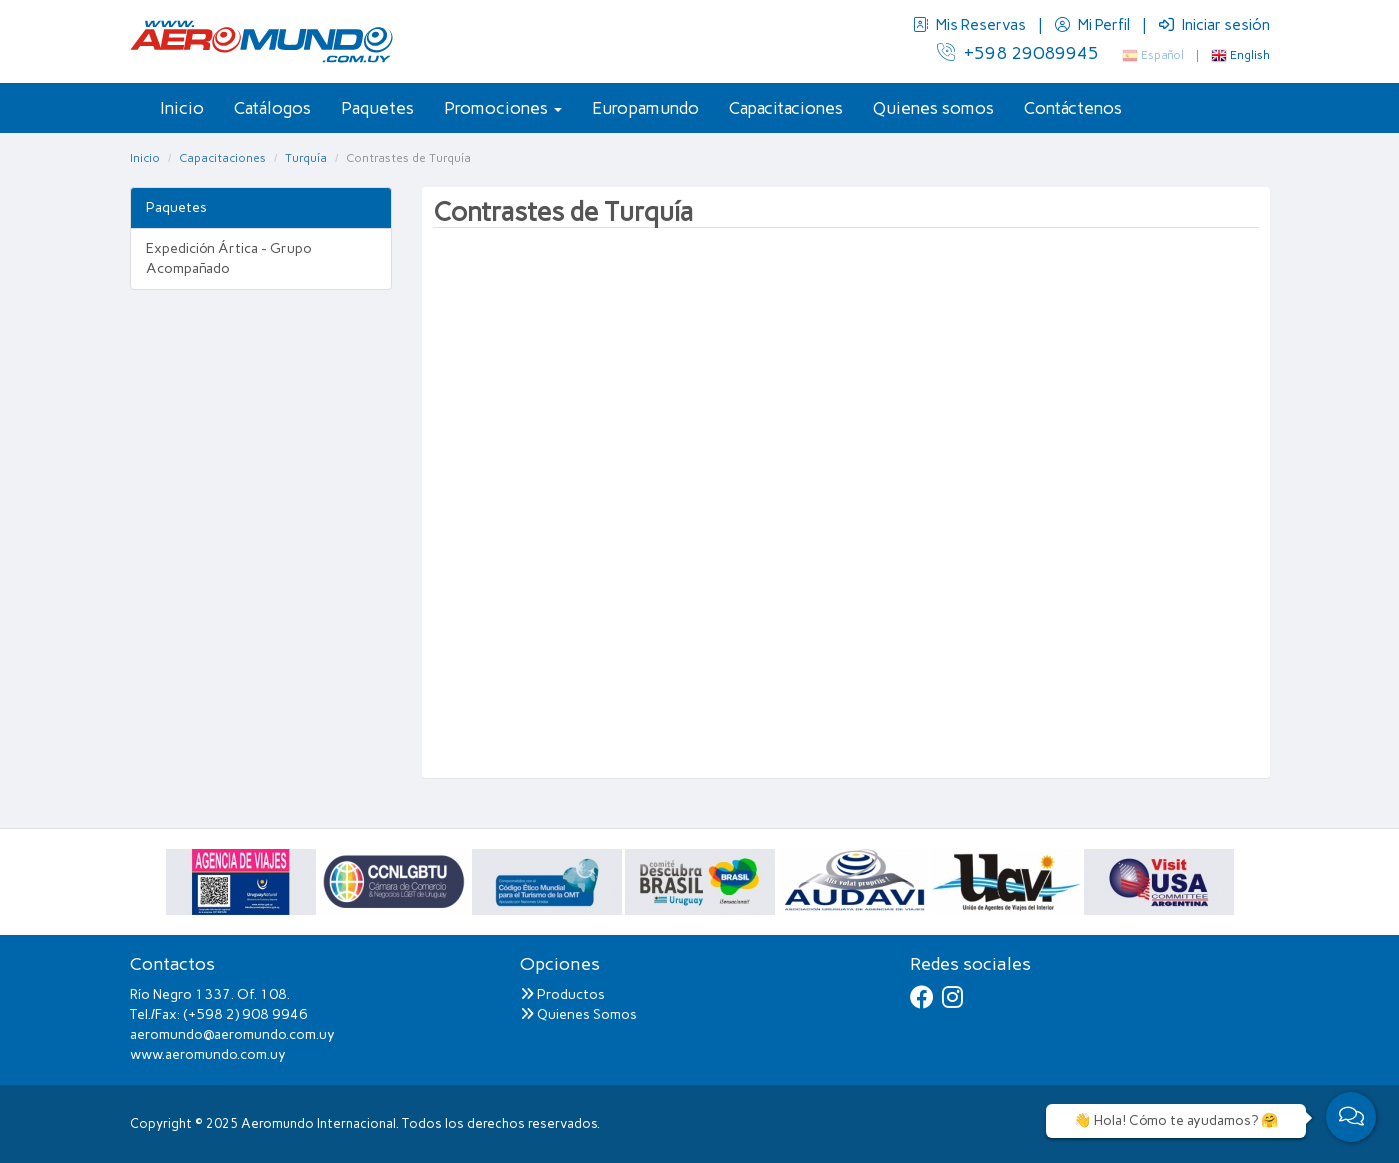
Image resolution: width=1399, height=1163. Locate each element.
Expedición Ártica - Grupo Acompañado (229, 258)
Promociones (503, 108)
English (1240, 55)
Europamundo (645, 108)
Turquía (306, 158)
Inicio (182, 108)
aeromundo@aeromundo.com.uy (232, 1034)
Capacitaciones (786, 108)
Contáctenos (1073, 108)
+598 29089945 (1018, 53)
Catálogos (272, 108)
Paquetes (377, 108)
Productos (562, 994)
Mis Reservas (971, 25)
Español (1153, 55)
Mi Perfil (1094, 25)
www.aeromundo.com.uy (208, 1054)
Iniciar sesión (1214, 25)
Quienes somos (933, 108)
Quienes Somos (578, 1014)
